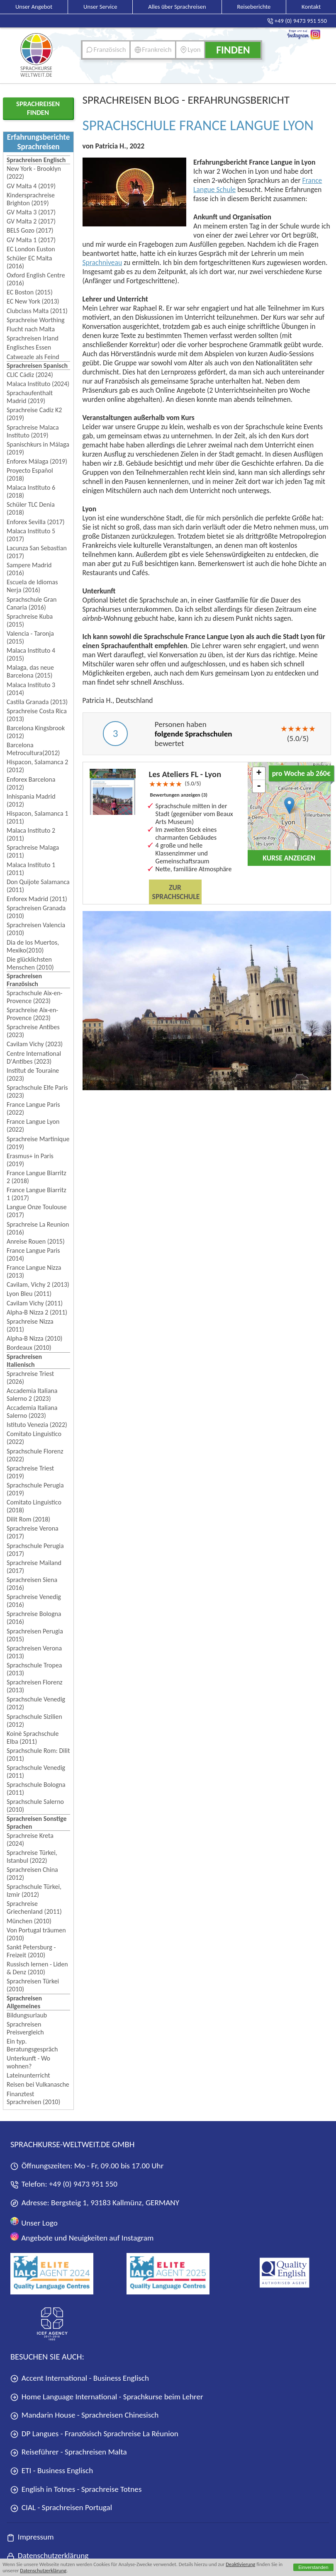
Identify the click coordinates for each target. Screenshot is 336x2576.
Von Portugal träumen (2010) (36, 1934)
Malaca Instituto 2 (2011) (31, 834)
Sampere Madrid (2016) (29, 569)
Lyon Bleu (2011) (29, 1294)
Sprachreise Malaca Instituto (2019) (33, 431)
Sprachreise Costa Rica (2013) (37, 715)
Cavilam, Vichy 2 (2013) (38, 1284)
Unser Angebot (33, 6)
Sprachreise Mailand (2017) (34, 1567)
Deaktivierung (240, 2564)
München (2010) (29, 1921)
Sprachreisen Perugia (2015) (35, 1635)
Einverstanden (313, 2567)
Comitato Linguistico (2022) (34, 1438)
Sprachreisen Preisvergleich (25, 2028)
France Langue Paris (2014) (33, 1254)
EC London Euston (31, 249)
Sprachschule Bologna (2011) (36, 1788)
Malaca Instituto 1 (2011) (31, 869)
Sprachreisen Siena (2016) (32, 1584)
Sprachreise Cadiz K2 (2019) (34, 414)
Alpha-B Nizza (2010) (34, 1338)
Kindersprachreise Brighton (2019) (31, 199)
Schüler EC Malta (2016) (29, 262)
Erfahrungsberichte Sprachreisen (38, 141)
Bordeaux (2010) (29, 1347)
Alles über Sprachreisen (177, 6)
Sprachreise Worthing (36, 320)
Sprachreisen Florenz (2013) (35, 1686)
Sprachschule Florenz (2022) (35, 1455)
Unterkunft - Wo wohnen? (28, 2062)
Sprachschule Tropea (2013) (34, 1669)
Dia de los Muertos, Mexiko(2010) (33, 946)
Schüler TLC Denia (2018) (31, 508)
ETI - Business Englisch (51, 2470)
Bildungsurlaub (27, 2015)
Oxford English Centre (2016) (36, 279)
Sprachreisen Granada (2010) (36, 912)
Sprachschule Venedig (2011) (36, 1771)
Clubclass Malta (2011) (37, 311)
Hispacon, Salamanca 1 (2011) (37, 817)
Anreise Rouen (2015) (36, 1241)
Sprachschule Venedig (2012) (36, 1703)
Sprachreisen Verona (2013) (34, 1652)
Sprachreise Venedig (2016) (34, 1601)
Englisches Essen (29, 347)
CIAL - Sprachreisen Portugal (61, 2507)
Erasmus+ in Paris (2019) (30, 1160)
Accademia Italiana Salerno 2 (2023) (32, 1394)
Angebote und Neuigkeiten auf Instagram (81, 2237)
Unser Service (100, 6)
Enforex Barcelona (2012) (31, 783)
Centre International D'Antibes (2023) (34, 1057)
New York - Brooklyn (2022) (34, 172)
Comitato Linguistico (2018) (34, 1506)
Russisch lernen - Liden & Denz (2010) (37, 1968)
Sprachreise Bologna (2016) (34, 1618)
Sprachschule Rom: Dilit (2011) (38, 1754)
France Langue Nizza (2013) (34, 1271)
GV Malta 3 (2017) (31, 212)
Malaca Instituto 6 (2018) (31, 491)
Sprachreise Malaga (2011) (33, 851)
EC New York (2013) (33, 301)
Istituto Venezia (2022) (37, 1425)
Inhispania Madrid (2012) (31, 800)
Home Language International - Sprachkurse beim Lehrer (106, 2396)
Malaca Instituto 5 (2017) (31, 535)
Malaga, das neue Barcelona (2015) (30, 671)
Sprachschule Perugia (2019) (35, 1489)
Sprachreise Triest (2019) (30, 1472)
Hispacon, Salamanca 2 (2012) (37, 766)
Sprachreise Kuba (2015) (30, 620)
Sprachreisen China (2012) (32, 1873)
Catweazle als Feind (33, 357)
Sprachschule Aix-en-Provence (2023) (34, 997)
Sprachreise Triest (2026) (30, 1377)
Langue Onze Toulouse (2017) (37, 1211)
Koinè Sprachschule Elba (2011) (32, 1737)
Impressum (30, 2537)
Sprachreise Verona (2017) (32, 1532)
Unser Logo (34, 2222)
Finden (233, 49)
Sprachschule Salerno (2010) (35, 1805)
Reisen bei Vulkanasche (38, 2084)
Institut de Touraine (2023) (33, 1074)
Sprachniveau (102, 262)
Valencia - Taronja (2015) (30, 637)
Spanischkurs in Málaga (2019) (38, 448)
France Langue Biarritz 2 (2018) (36, 1177)
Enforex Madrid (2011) (37, 899)
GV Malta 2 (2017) (31, 221)
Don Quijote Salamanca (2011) (38, 886)
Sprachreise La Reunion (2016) (38, 1228)
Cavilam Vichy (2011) (35, 1303)
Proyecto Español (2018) (30, 474)
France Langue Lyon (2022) (33, 1125)
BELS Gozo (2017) (30, 230)
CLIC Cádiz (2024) (30, 375)
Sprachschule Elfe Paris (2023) (37, 1091)
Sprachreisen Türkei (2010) (33, 1985)
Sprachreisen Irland (32, 338)
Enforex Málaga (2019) (37, 461)
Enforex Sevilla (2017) (36, 522)
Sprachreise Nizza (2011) (30, 1325)
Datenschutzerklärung (43, 2570)
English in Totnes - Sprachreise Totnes (75, 2489)
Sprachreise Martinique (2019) (38, 1143)
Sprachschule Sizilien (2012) (34, 1720)
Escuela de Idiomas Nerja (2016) (32, 586)
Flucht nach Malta (31, 329)
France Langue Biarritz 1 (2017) (36, 1194)
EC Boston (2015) (30, 292)
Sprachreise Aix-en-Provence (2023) (32, 1014)
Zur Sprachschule (176, 892)
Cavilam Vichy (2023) (35, 1044)
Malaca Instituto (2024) (38, 384)
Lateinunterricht (28, 2075)
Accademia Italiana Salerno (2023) (32, 1411)
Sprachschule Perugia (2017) (35, 1550)
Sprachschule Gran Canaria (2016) (31, 603)
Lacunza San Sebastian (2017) (37, 552)
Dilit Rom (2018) (28, 1519)
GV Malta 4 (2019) (31, 186)
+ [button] (259, 773)
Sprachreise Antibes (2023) (33, 1031)
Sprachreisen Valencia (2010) (36, 929)
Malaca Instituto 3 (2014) (31, 689)
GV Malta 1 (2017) (31, 240)
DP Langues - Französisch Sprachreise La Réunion (94, 2433)
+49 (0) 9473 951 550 (83, 2184)
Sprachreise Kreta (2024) (30, 1839)
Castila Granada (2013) (37, 702)
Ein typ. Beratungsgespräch (32, 2045)
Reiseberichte (253, 6)
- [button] (259, 786)
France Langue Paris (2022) (33, 1108)
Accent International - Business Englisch (79, 2378)
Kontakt (311, 6)
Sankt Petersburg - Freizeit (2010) (31, 1951)
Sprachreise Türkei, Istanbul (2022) (32, 1856)
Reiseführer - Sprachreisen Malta (68, 2452)
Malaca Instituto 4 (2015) (31, 654)
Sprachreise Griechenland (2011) (34, 1907)
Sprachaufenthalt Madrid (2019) (30, 397)
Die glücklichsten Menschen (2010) (30, 963)
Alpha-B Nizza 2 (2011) (37, 1312)
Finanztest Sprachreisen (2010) (33, 2098)
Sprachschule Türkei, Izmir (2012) (34, 1890)
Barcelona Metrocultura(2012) (33, 749)
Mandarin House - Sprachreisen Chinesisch (84, 2415)
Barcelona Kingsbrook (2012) (36, 732)
